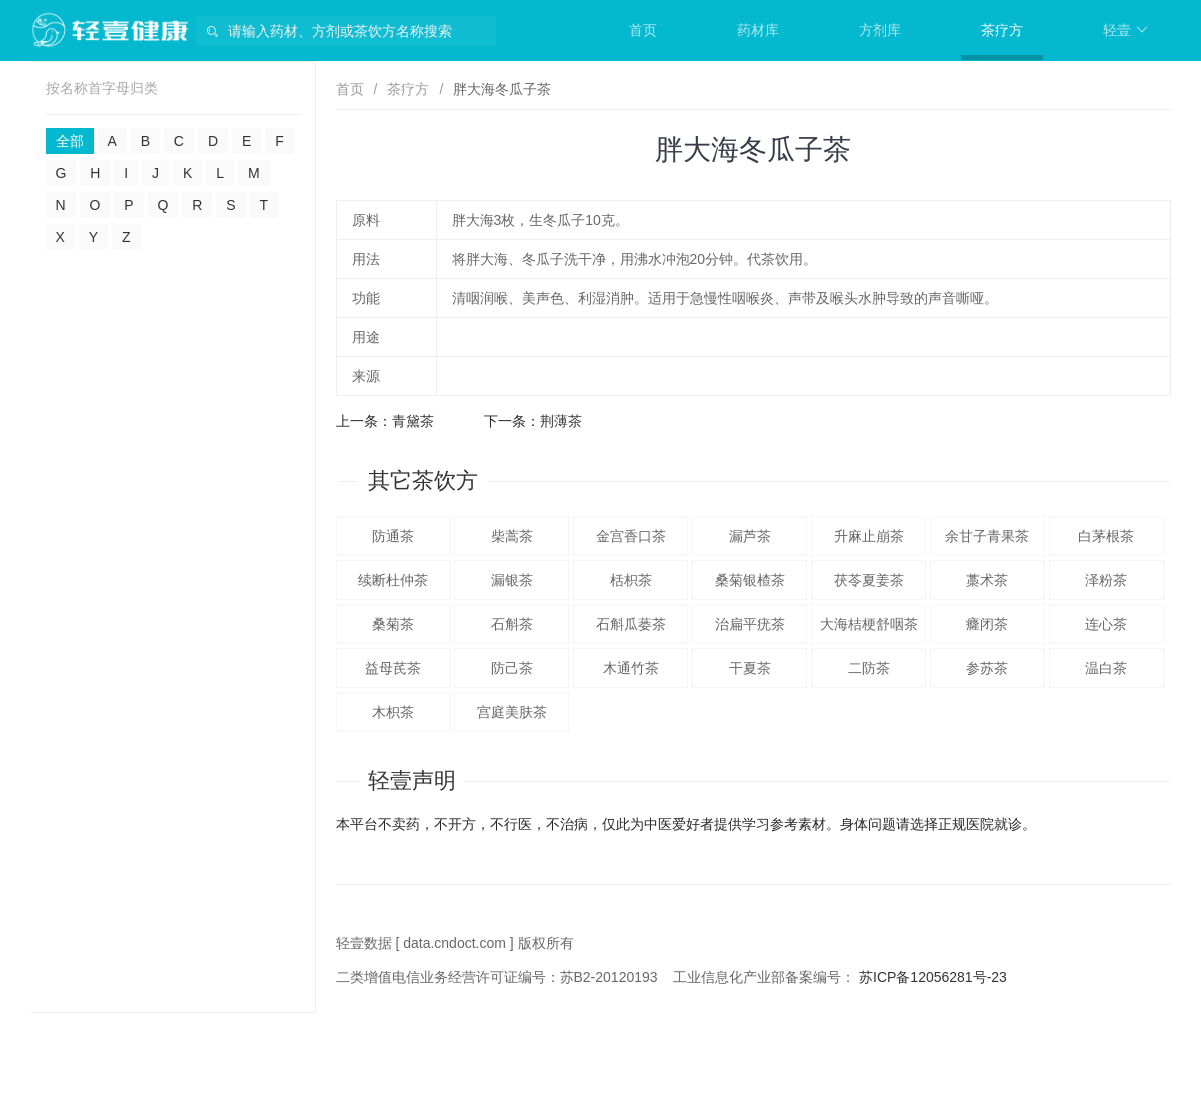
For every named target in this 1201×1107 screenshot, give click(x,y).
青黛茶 (413, 421)
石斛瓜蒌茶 (631, 624)
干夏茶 (750, 668)
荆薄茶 (561, 421)
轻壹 (1125, 30)
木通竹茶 (631, 668)
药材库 (758, 30)
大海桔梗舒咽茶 (869, 624)
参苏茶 (987, 668)
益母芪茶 (393, 668)
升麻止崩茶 (869, 536)
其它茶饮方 (423, 480)
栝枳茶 (631, 580)
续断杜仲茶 (393, 580)
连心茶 (1106, 624)
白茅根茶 (1106, 536)
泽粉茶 (1106, 580)
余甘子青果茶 (987, 536)
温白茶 (1106, 668)
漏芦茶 (750, 536)
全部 (70, 141)
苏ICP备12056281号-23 (933, 977)
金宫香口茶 (631, 536)
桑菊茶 (393, 624)
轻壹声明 (412, 780)
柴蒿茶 (512, 536)
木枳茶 (393, 712)
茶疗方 (1002, 30)
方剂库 (880, 30)
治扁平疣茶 (750, 624)
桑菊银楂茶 (750, 580)
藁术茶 (987, 580)
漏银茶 (512, 580)
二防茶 (869, 668)
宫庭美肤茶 (512, 712)
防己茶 (512, 668)
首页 (643, 30)
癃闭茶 (987, 624)
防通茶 (393, 536)
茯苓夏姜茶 (869, 580)
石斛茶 (512, 624)
